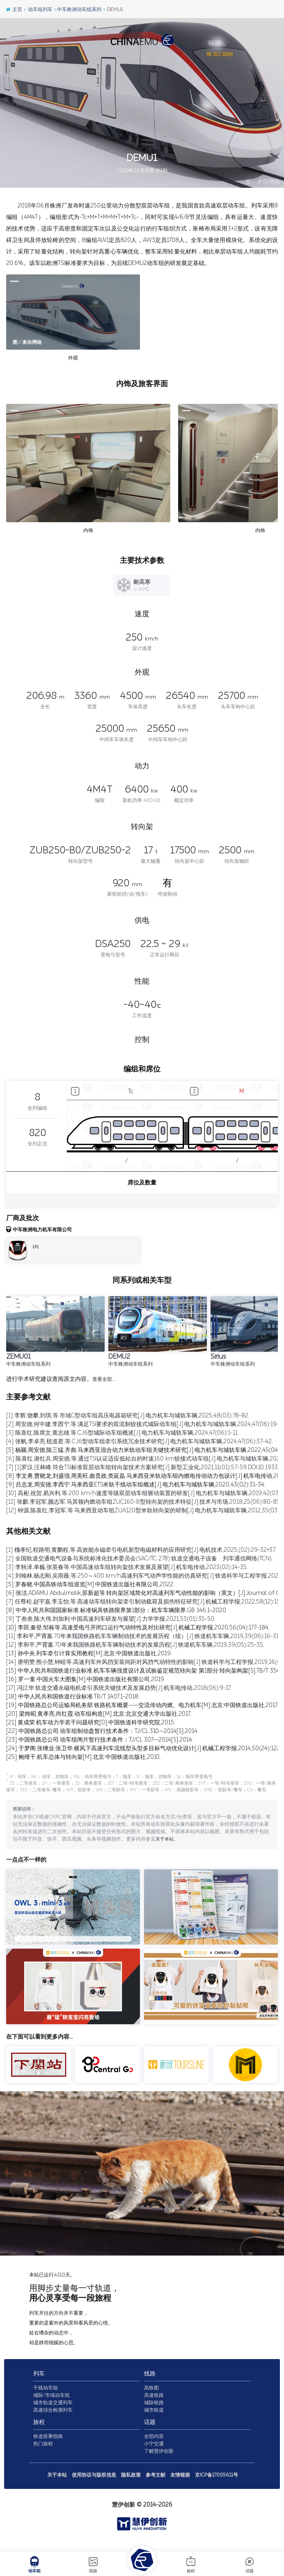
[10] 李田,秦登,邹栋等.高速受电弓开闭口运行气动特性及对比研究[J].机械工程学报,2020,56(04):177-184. (138, 1627)
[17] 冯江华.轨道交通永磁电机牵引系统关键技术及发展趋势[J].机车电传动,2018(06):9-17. (118, 1687)
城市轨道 (154, 2420)
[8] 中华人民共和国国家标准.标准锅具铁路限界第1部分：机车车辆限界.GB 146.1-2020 (116, 1610)
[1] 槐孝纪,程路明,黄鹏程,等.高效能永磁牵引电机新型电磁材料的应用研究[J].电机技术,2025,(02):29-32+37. (141, 1549)
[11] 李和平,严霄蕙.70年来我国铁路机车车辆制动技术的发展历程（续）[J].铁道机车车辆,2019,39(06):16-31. (143, 1636)
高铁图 (151, 2398)
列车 (39, 2383)
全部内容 (154, 2446)
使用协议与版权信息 (94, 2485)
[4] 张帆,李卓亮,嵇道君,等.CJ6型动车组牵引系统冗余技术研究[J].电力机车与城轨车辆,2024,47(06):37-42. (139, 1441)
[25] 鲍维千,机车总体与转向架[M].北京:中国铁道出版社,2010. (83, 1756)
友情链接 (180, 2485)
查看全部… (103, 1379)
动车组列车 (38, 9)
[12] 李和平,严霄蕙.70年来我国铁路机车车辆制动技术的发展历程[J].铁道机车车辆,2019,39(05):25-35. (135, 1644)
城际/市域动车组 (51, 2405)
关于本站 (165, 1849)
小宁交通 (154, 2453)
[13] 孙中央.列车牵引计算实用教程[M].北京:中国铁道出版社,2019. (89, 1653)
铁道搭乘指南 (48, 2446)
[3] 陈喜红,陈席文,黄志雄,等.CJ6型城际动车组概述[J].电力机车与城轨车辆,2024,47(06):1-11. (122, 1432)
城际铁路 (154, 2412)
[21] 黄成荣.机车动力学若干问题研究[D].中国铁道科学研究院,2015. (90, 1722)
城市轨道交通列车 (53, 2412)
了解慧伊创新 (159, 2461)
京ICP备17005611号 (216, 2485)
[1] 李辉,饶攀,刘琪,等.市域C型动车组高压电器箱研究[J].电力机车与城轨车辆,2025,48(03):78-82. (128, 1415)
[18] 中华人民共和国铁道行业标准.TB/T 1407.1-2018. (73, 1696)
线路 (93, 2564)
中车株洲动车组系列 (77, 9)
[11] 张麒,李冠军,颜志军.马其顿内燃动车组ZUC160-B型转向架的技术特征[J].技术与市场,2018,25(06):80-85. (143, 1501)
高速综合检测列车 (53, 2420)
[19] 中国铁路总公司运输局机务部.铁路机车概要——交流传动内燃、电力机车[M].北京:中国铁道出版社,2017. (142, 1705)
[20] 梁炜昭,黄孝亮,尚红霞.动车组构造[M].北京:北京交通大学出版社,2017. (98, 1713)
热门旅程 (43, 2453)
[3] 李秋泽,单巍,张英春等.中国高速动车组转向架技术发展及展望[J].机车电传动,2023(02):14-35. (127, 1567)
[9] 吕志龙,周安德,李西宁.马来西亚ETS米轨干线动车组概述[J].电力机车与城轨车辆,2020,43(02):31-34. (136, 1484)
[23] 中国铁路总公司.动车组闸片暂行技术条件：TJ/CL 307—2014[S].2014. (99, 1739)
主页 (13, 9)
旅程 (191, 2564)
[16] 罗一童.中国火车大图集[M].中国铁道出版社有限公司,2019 (85, 1679)
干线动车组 (45, 2398)
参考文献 (155, 2485)
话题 (249, 2564)
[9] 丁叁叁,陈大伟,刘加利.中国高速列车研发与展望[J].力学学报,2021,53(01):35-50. (110, 1618)
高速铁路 (154, 2405)
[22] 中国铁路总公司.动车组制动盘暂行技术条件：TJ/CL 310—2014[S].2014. (102, 1731)
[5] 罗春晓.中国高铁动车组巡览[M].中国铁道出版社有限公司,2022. (90, 1584)
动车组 (34, 2564)
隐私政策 (131, 2485)
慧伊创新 (123, 2514)
